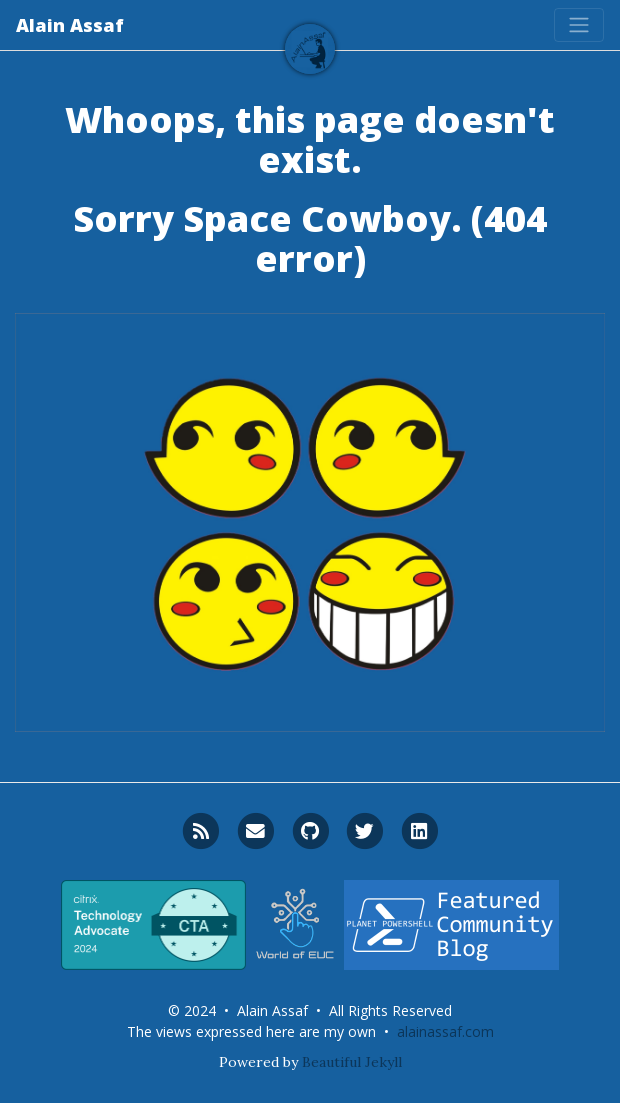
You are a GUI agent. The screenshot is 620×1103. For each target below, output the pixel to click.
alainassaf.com (445, 1031)
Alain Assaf (70, 25)
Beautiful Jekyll (352, 1062)
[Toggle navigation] (579, 25)
